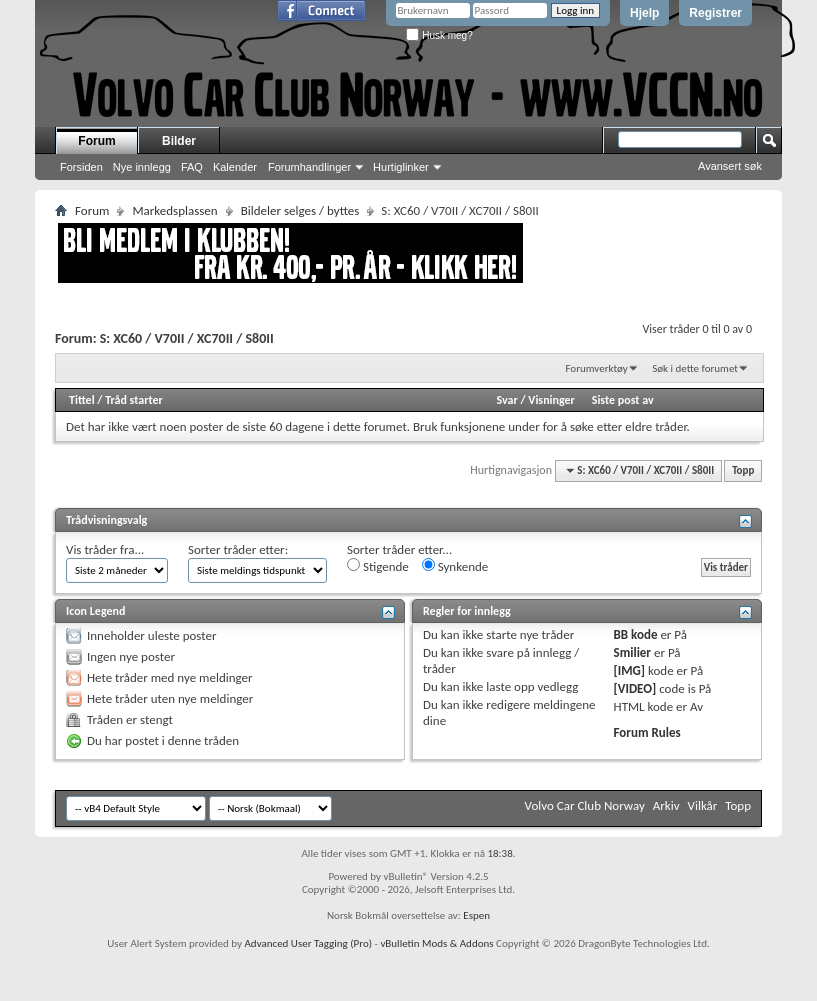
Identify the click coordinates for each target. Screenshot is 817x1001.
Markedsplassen (174, 210)
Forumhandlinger (309, 167)
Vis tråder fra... (105, 549)
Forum (96, 141)
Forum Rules (647, 732)
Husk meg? (439, 35)
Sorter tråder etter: (238, 549)
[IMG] (630, 670)
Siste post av (623, 400)
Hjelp (644, 13)
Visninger (551, 400)
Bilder (179, 141)
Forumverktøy (596, 368)
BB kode (636, 634)
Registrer (715, 13)
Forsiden (81, 167)
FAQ (192, 167)
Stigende (378, 566)
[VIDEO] (635, 688)
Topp (743, 470)
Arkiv (666, 805)
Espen (476, 915)
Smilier (632, 652)
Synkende (455, 566)
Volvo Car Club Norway (585, 805)
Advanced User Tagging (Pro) (308, 943)
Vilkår (703, 805)
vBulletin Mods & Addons (436, 943)
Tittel (82, 400)
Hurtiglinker (401, 167)
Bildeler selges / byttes (300, 210)
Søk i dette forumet (695, 368)
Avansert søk (730, 166)
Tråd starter (134, 400)
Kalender (235, 167)
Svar (506, 400)
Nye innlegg (142, 167)
